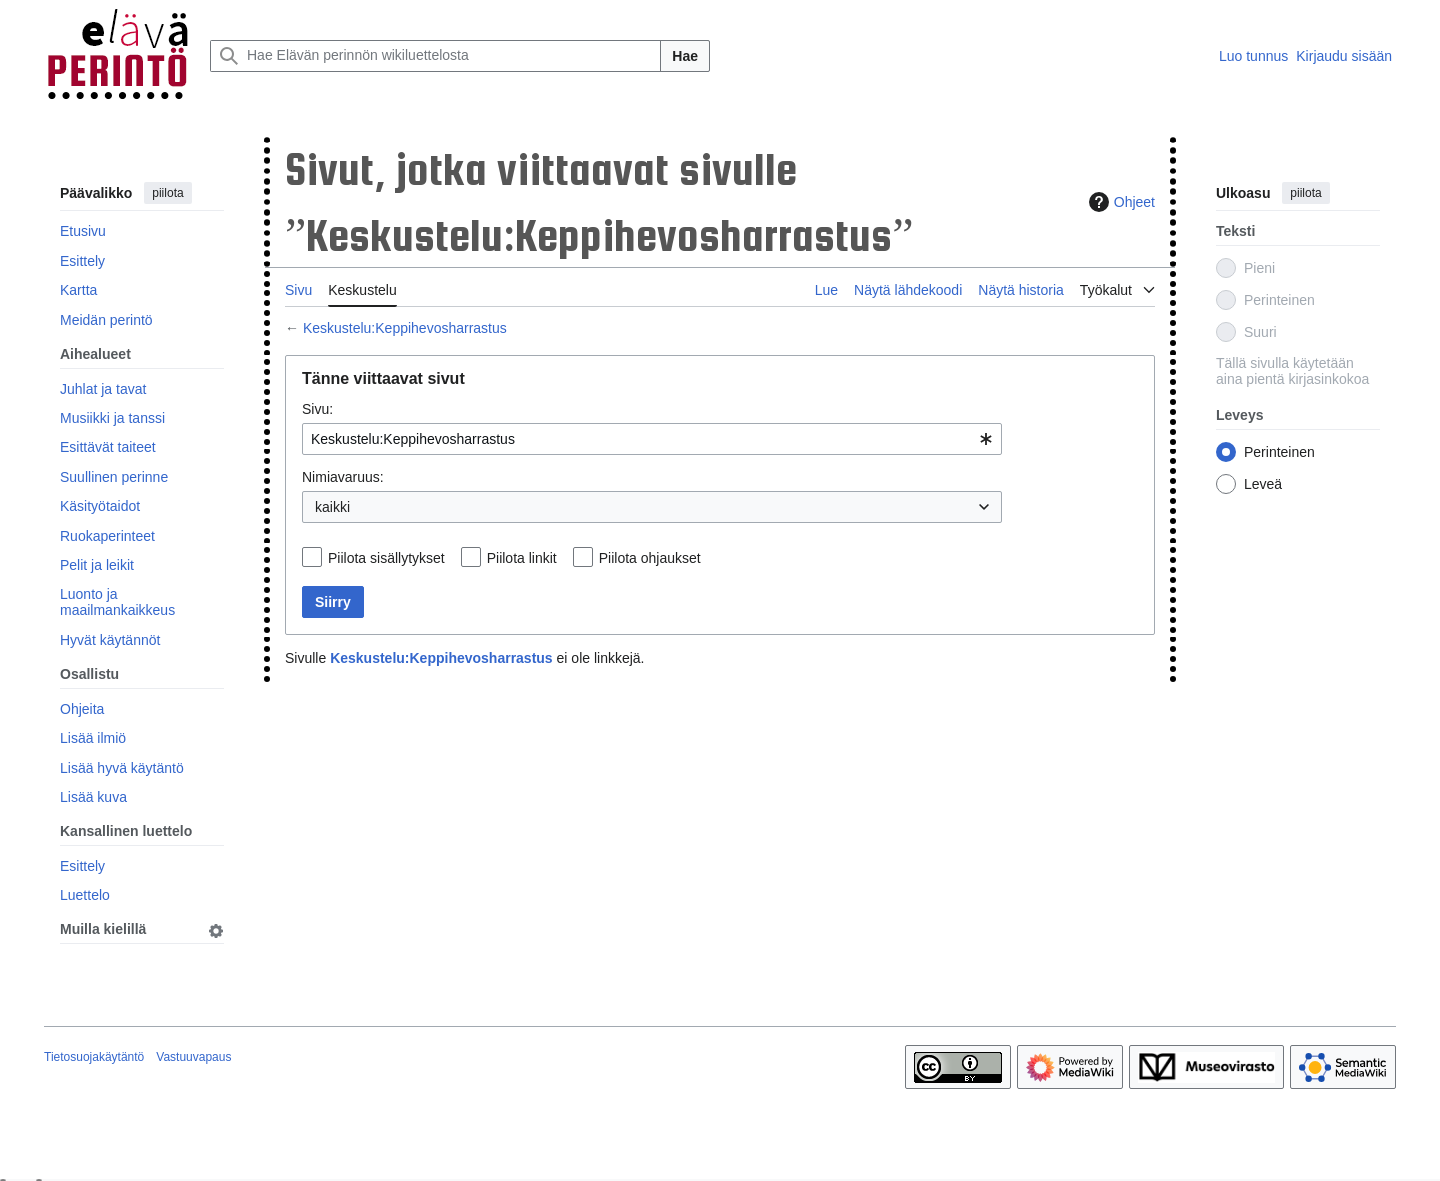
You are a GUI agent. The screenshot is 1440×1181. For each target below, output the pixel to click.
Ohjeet (1119, 202)
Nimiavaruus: (343, 477)
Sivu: (317, 409)
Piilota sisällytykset (386, 558)
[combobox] (652, 439)
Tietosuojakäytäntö (94, 1057)
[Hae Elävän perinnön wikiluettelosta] (435, 56)
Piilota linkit (522, 558)
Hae (685, 56)
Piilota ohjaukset (650, 558)
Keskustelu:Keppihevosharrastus (405, 328)
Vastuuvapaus (193, 1057)
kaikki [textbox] (332, 507)
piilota (167, 193)
